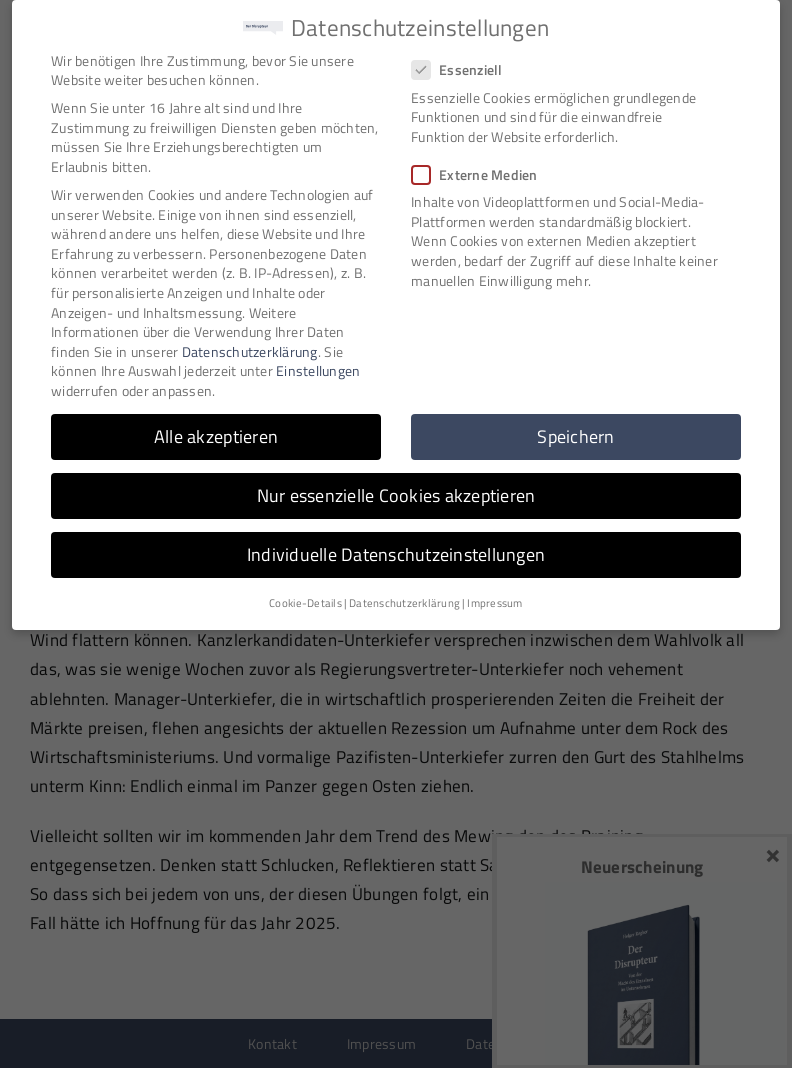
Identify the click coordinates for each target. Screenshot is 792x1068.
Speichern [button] (575, 433)
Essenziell (465, 67)
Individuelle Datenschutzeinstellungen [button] (396, 552)
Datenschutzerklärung (250, 348)
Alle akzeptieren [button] (216, 433)
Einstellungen (318, 368)
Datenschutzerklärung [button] (404, 601)
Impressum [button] (494, 601)
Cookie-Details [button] (305, 601)
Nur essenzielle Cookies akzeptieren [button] (396, 493)
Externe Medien (483, 171)
